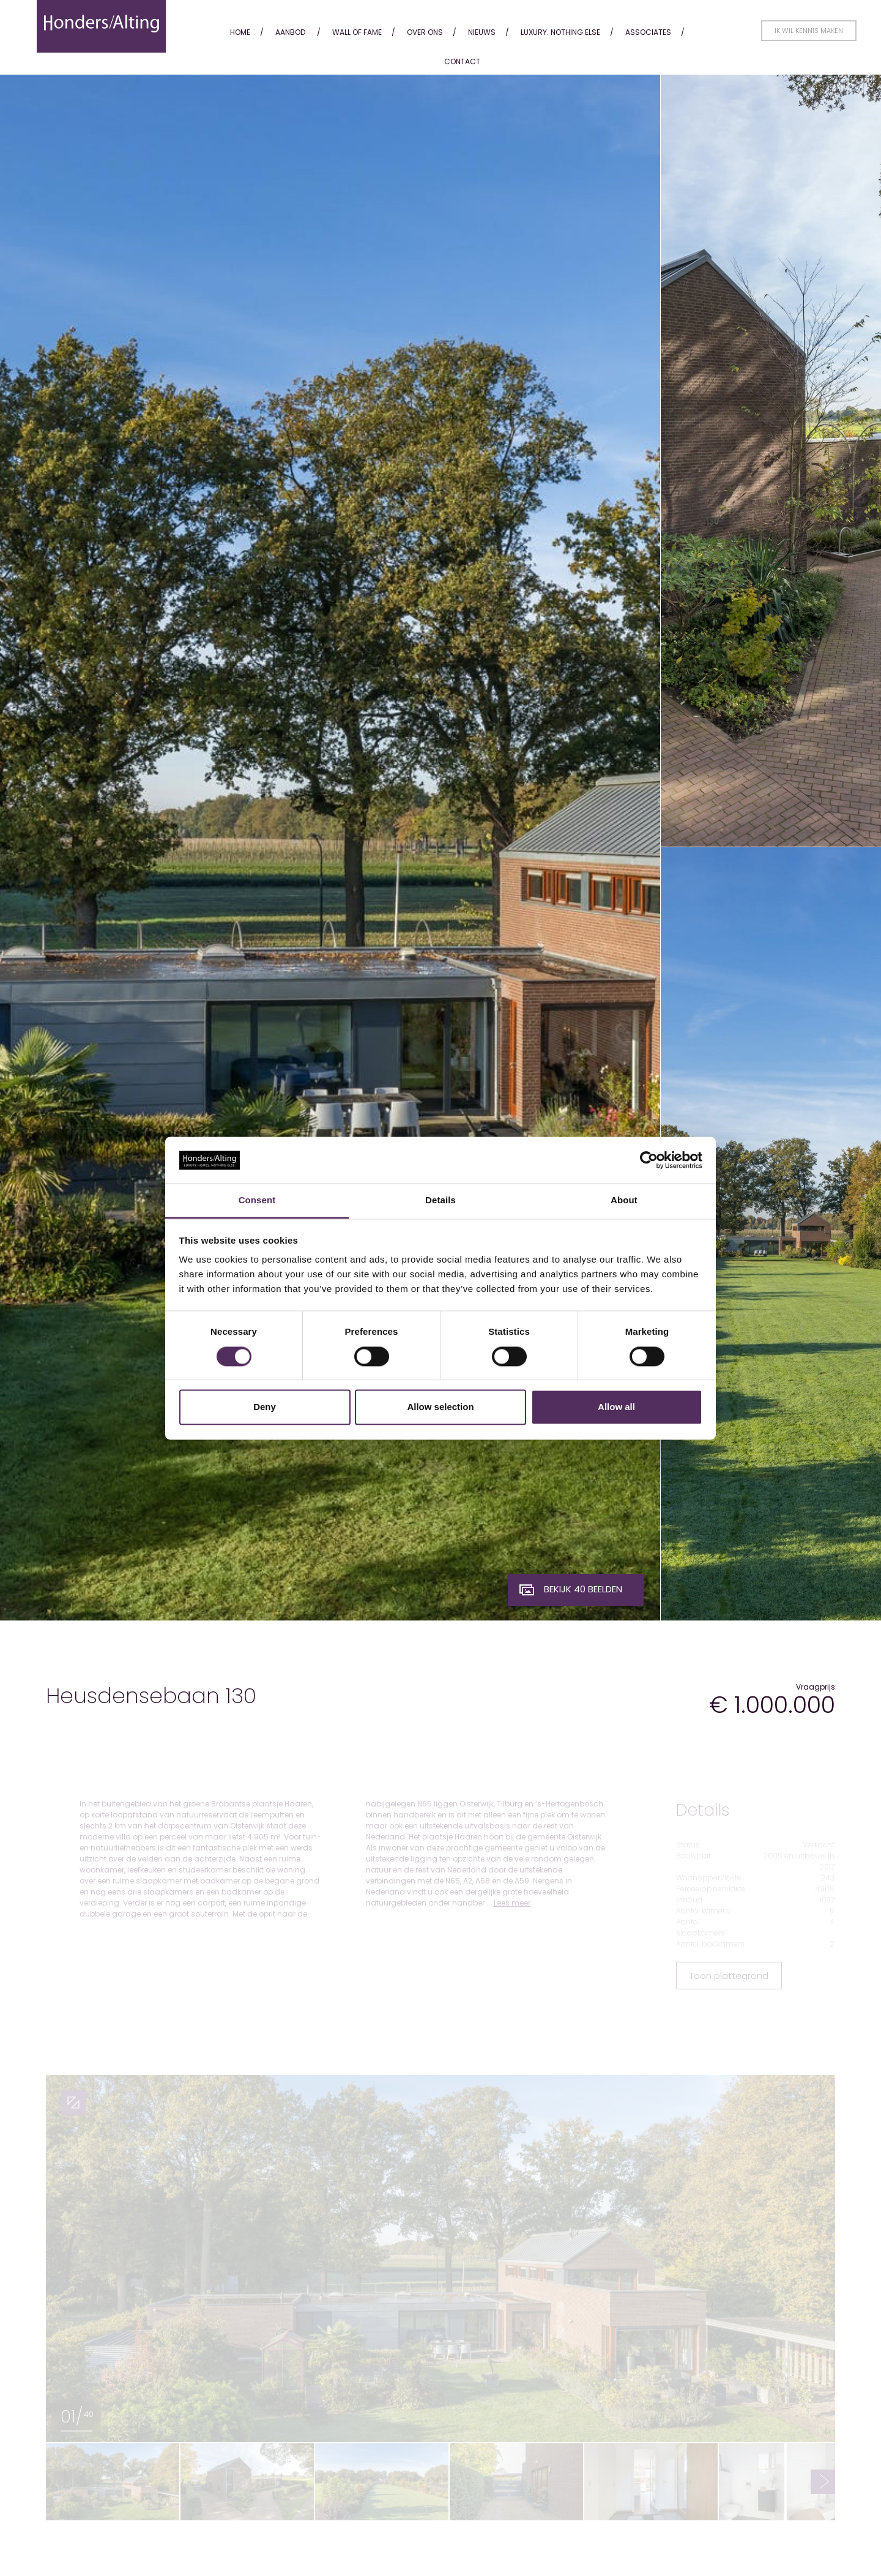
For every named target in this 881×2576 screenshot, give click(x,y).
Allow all (616, 1407)
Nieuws (482, 32)
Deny (264, 1407)
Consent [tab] (257, 1200)
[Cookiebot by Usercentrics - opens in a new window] (648, 1160)
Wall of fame (357, 32)
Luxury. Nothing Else (560, 32)
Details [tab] (440, 1200)
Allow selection (440, 1407)
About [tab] (624, 1200)
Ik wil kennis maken (809, 30)
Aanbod (290, 32)
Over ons (425, 32)
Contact (462, 61)
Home (240, 32)
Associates (648, 32)
